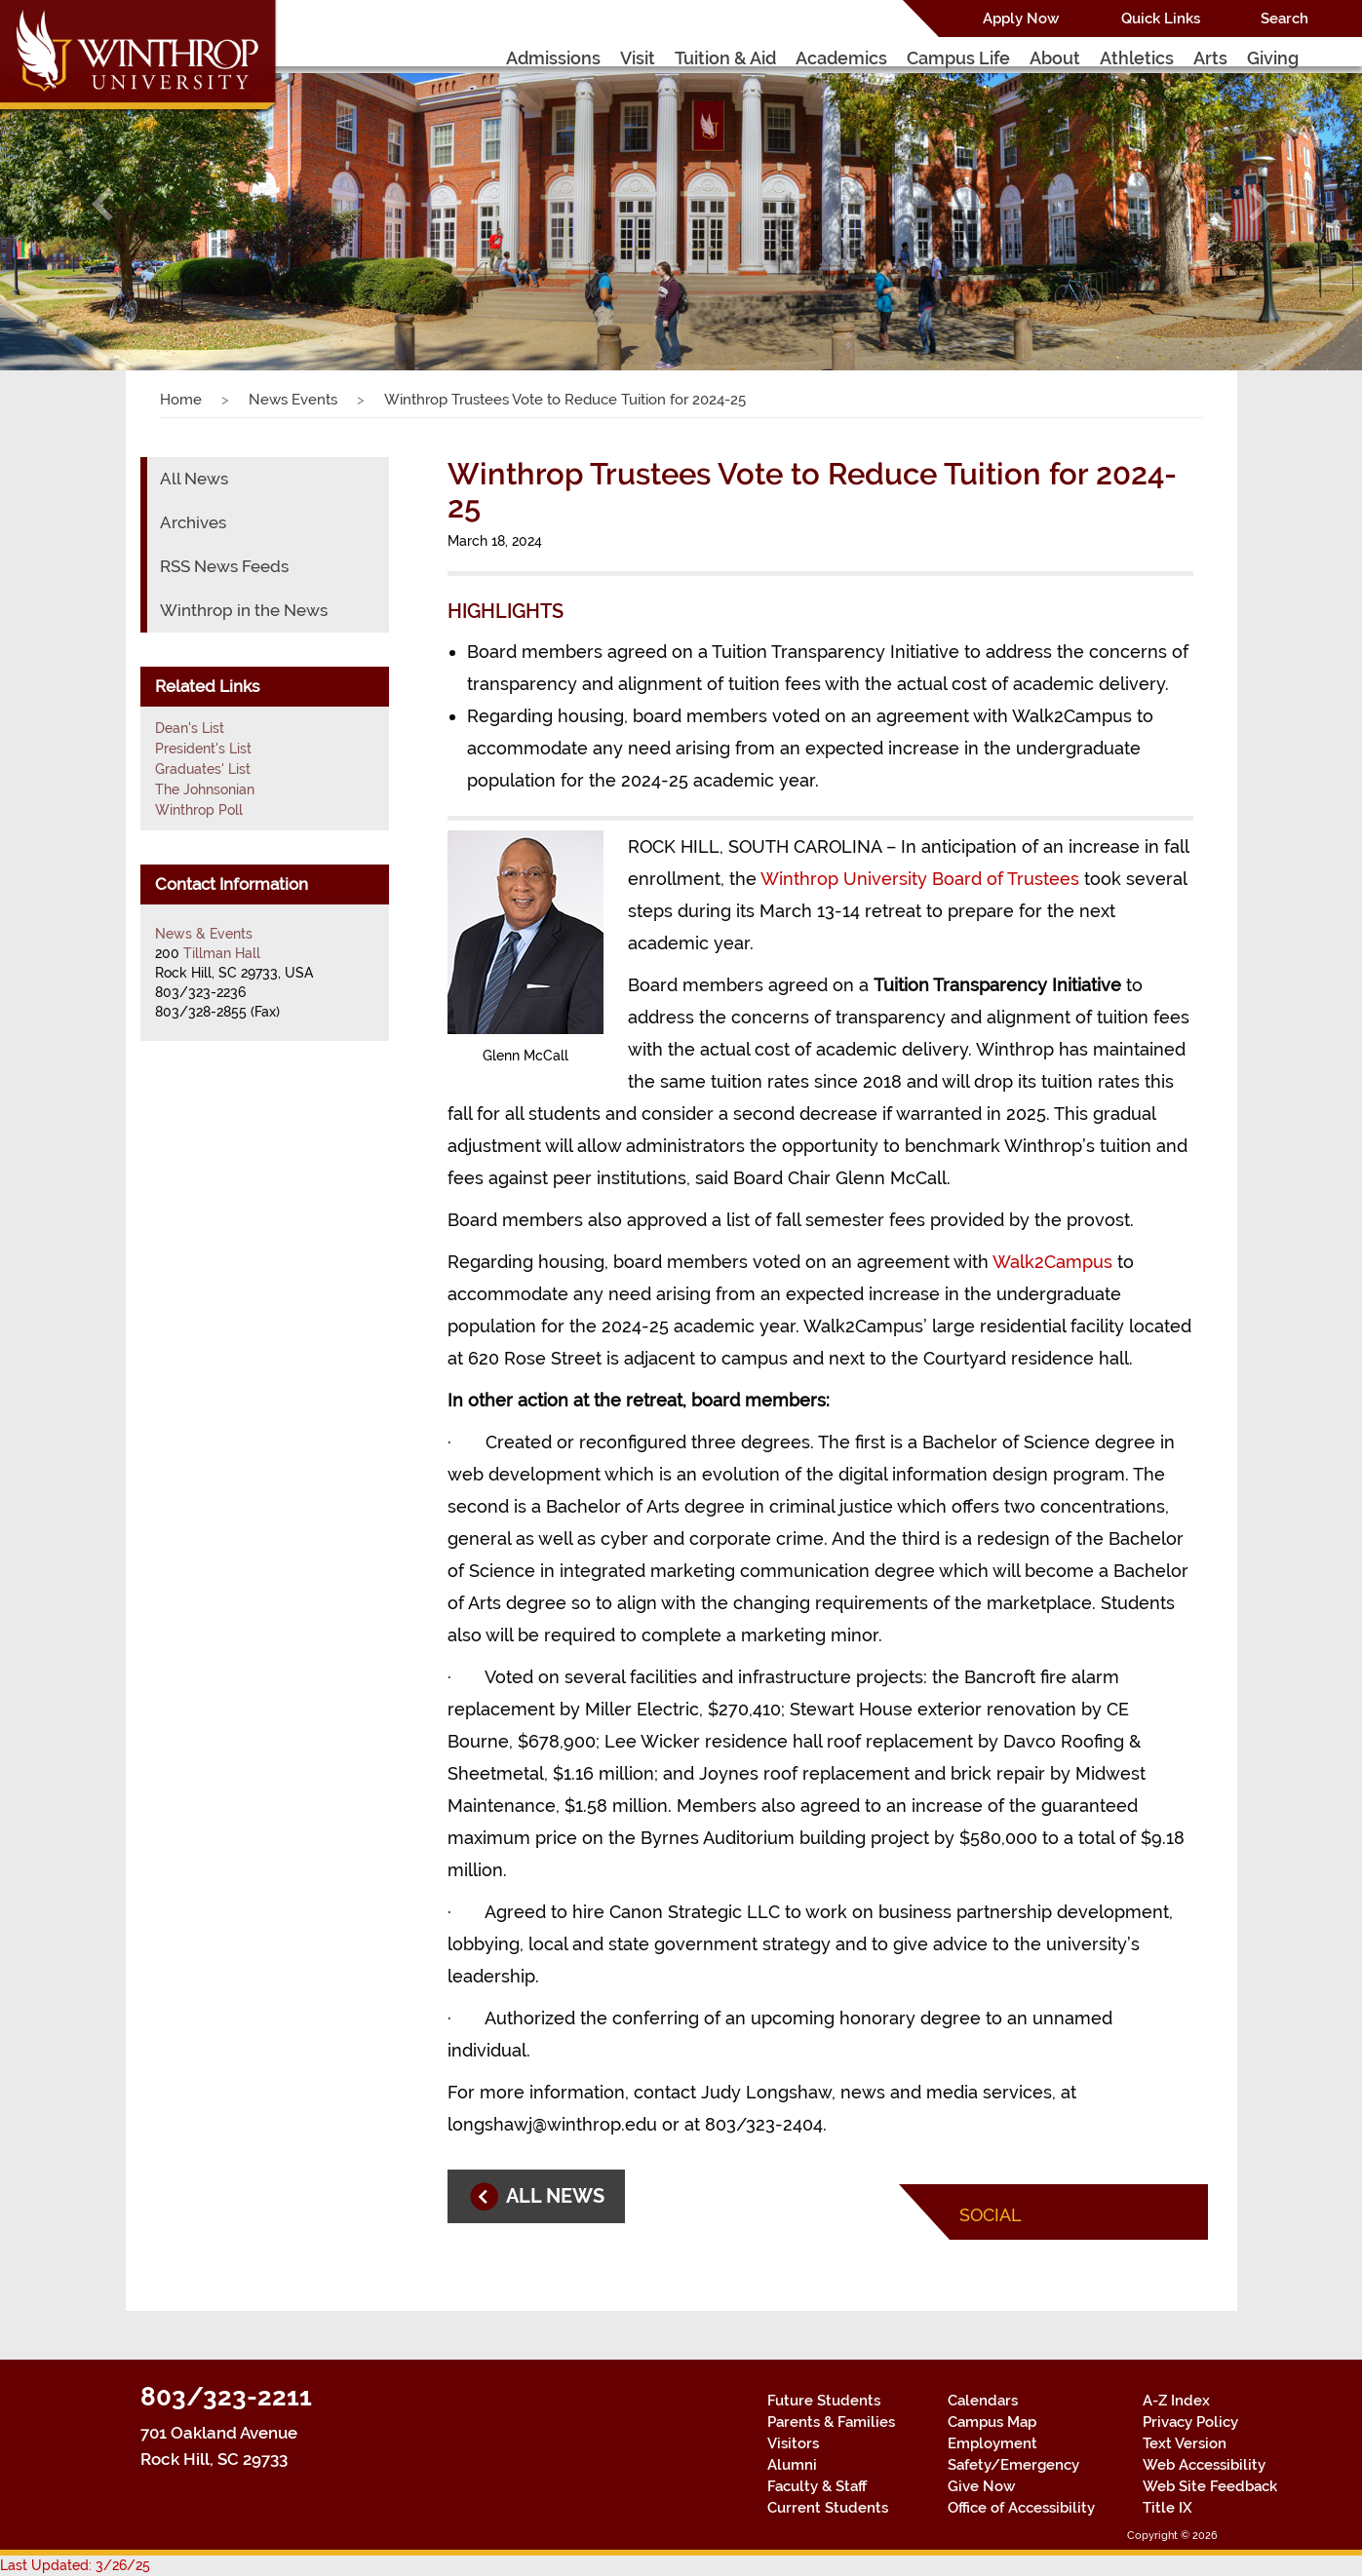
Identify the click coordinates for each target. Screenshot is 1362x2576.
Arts (1210, 58)
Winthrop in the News (244, 610)
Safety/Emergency (1013, 2465)
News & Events (204, 934)
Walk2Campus (1052, 1261)
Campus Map (992, 2422)
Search (1284, 18)
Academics (841, 58)
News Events (293, 399)
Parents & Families (831, 2422)
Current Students (827, 2508)
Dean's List (189, 728)
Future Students (823, 2400)
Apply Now (1021, 18)
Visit (637, 58)
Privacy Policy (1190, 2422)
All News (194, 478)
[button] (102, 203)
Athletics (1137, 58)
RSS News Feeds (224, 566)
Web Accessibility (1204, 2465)
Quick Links (1160, 18)
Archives (193, 522)
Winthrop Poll (199, 810)
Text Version (1184, 2443)
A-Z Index (1176, 2400)
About (1055, 58)
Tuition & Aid (725, 58)
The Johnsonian (204, 789)
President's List (203, 748)
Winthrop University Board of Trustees (919, 878)
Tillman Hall (221, 953)
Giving (1273, 58)
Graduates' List (203, 769)
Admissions (553, 58)
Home (181, 399)
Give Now (981, 2486)
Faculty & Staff (817, 2486)
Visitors (793, 2443)
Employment (992, 2443)
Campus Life (958, 58)
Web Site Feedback (1210, 2486)
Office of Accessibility (1021, 2508)
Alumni (792, 2465)
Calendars (983, 2400)
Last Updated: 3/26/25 (75, 2565)
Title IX (1167, 2508)
